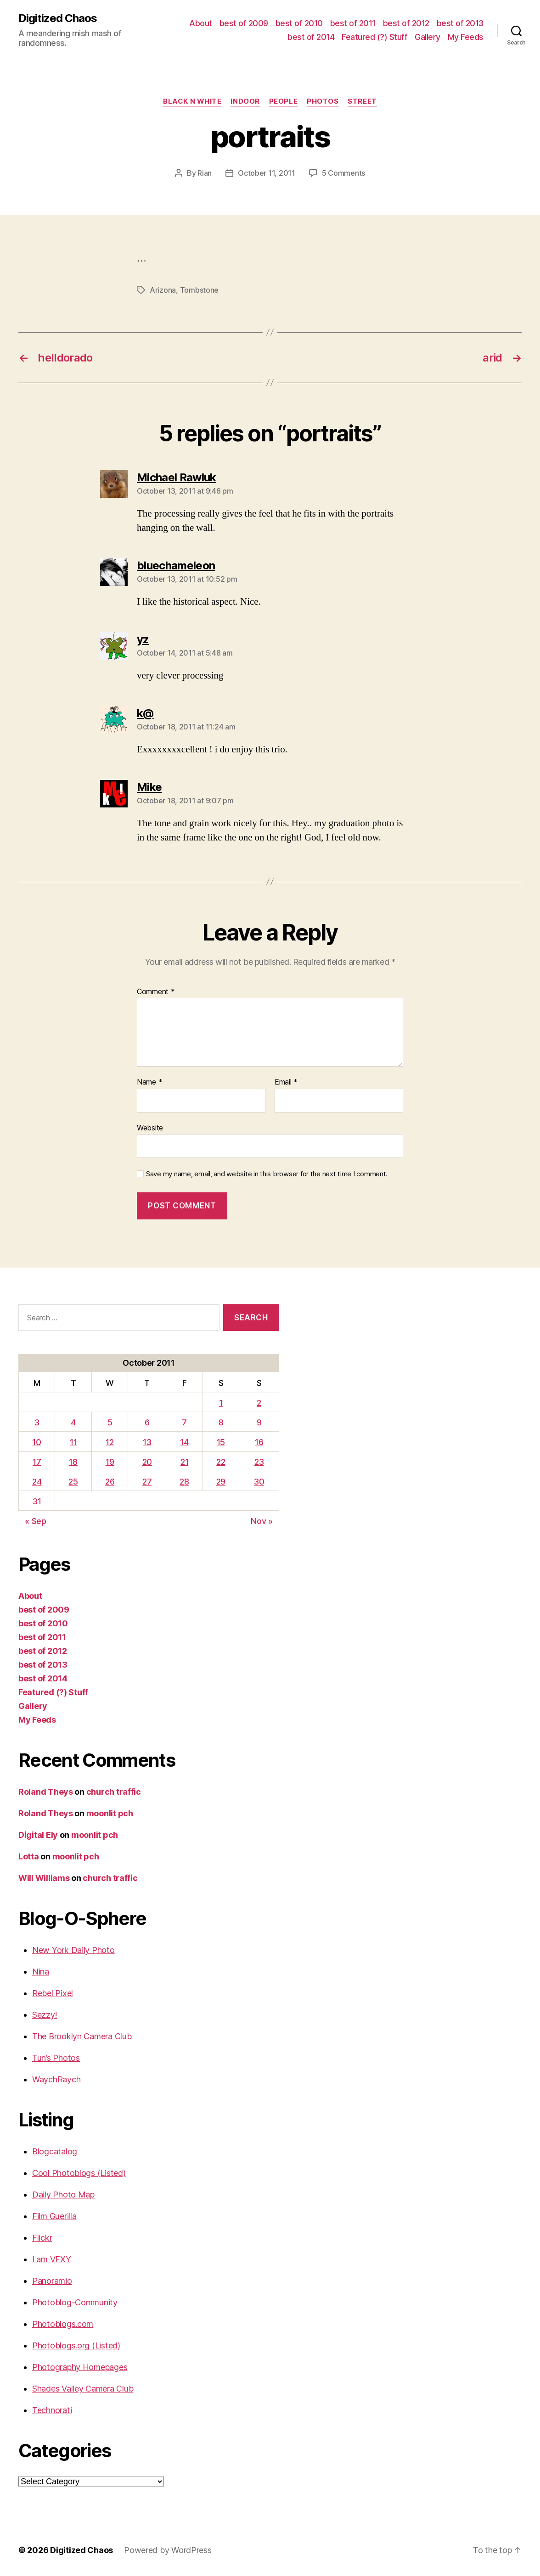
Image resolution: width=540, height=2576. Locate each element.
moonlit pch (109, 1813)
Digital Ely (38, 1835)
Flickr (42, 2237)
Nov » (262, 1521)
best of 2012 (406, 23)
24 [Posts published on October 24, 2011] (36, 1481)
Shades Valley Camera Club (82, 2388)
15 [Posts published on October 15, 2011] (221, 1442)
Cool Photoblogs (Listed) (79, 2173)
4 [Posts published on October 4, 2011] (73, 1422)
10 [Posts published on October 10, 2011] (36, 1442)
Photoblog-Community (75, 2302)
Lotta (28, 1856)
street (362, 101)
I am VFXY (51, 2259)
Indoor (245, 101)
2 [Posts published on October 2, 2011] (259, 1403)
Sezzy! (44, 2015)
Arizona (163, 290)
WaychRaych (56, 2079)
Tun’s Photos (56, 2058)
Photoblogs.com (62, 2324)
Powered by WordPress (168, 2550)
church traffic (113, 1792)
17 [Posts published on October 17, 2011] (37, 1462)
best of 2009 (243, 23)
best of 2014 (310, 37)
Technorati (52, 2410)
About (200, 23)
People (283, 101)
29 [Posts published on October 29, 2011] (220, 1481)
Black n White (192, 101)
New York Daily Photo (73, 1950)
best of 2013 (460, 23)
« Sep (35, 1521)
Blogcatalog (54, 2151)
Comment (156, 992)
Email (286, 1082)
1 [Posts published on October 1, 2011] (221, 1403)
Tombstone (199, 290)
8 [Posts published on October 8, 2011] (221, 1422)
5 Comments (343, 173)
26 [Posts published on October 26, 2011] (109, 1481)
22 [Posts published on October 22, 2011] (220, 1462)
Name (149, 1082)
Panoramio (52, 2281)
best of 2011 (353, 23)
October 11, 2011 (266, 173)
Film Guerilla (54, 2216)
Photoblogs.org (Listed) (76, 2345)
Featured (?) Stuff (374, 37)
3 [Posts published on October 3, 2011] (36, 1422)
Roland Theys (45, 1792)
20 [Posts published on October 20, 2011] (147, 1462)
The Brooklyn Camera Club (82, 2036)
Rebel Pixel (52, 1993)
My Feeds (466, 37)
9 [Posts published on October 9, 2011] (259, 1422)
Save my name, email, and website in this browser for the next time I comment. (267, 1174)
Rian (204, 173)
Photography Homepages (79, 2367)
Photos (322, 101)
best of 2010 (299, 23)
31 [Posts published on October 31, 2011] (37, 1501)
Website (150, 1127)
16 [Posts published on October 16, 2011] (259, 1442)
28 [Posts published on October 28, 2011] (184, 1481)
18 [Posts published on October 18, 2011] (73, 1462)
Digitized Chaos (57, 18)
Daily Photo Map (63, 2194)
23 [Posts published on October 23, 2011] (259, 1462)
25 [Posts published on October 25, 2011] (73, 1481)
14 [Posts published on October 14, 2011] (184, 1442)
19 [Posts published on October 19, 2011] (110, 1462)
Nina (40, 1971)
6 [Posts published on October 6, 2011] (147, 1422)
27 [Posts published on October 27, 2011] (147, 1481)
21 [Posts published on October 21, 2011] (184, 1462)
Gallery (427, 37)
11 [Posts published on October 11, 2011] (73, 1442)
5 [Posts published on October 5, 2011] (109, 1422)
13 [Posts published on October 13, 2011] (147, 1442)
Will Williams (44, 1878)
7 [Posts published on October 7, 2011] (184, 1422)
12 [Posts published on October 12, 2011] (109, 1442)
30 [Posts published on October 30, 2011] (259, 1481)
